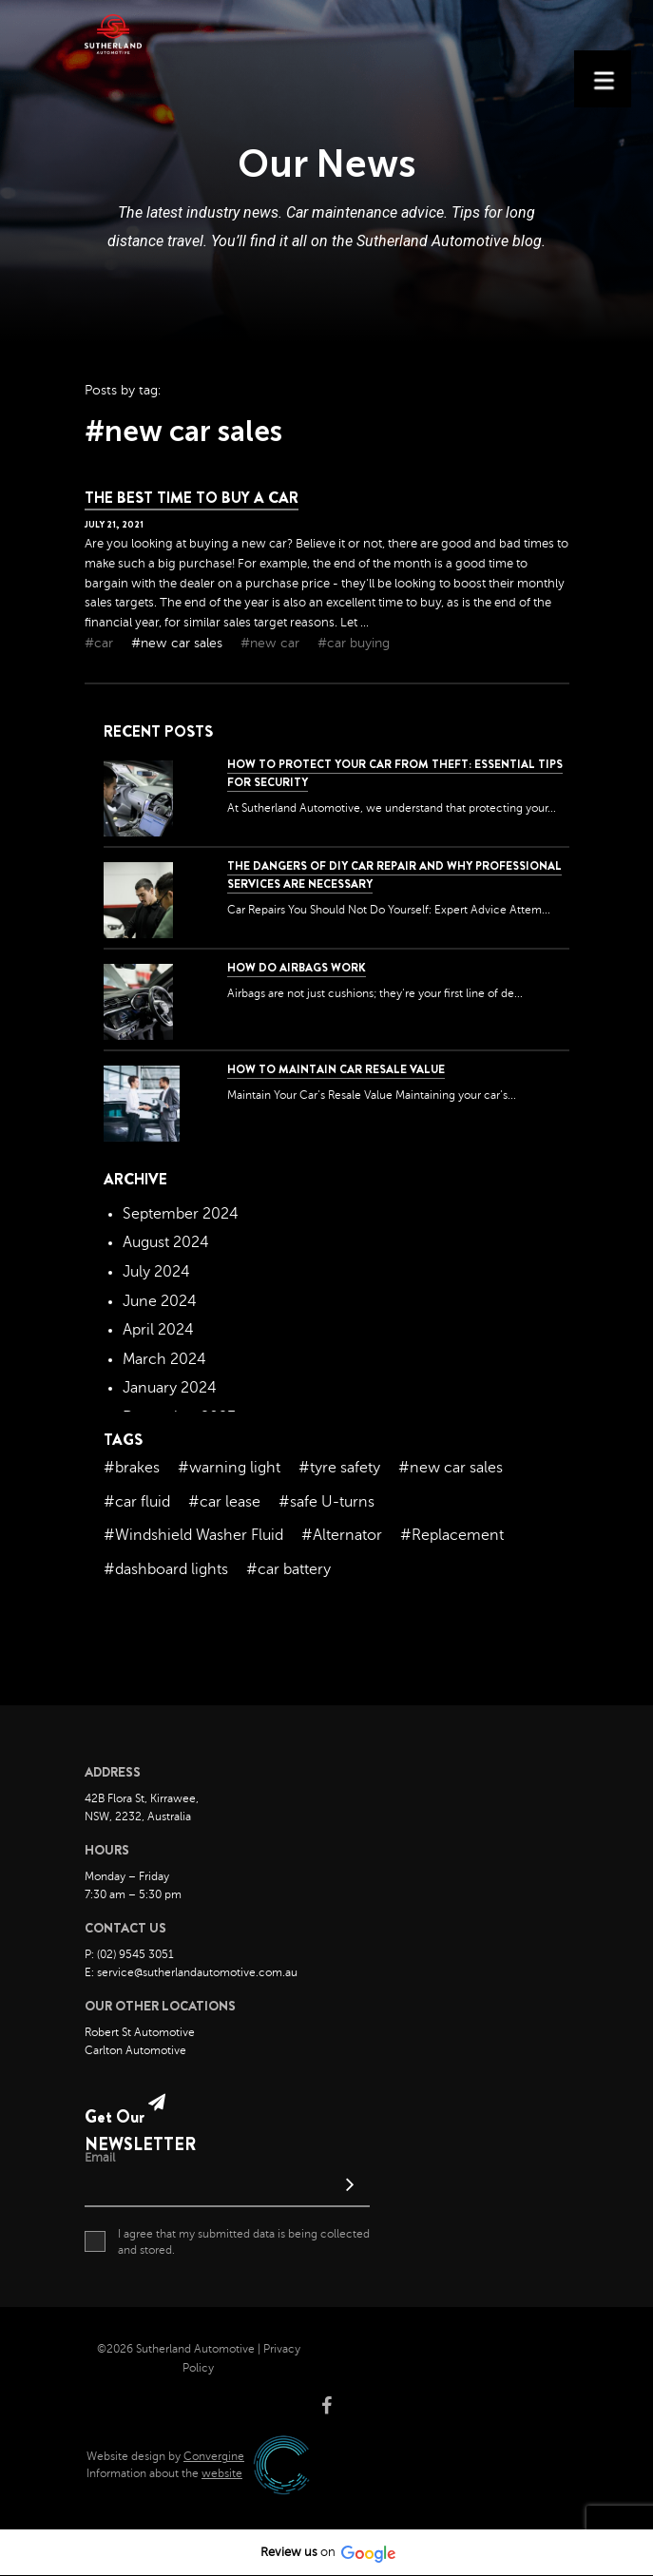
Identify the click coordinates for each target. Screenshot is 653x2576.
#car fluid (137, 1501)
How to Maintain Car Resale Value (336, 1069)
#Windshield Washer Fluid (193, 1535)
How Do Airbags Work (296, 967)
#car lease (224, 1501)
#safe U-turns (326, 1501)
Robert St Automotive (140, 2032)
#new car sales (178, 643)
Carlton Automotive (135, 2050)
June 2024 (160, 1301)
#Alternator (341, 1535)
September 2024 (181, 1213)
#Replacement (452, 1535)
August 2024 (166, 1242)
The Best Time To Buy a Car (191, 498)
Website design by (165, 2456)
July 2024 (156, 1271)
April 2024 (158, 1329)
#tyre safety (339, 1467)
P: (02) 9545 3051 (129, 1954)
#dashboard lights (166, 1569)
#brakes (132, 1467)
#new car (271, 643)
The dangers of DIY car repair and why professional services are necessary (394, 875)
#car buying (353, 643)
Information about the (164, 2473)
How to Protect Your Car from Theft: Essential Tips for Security (395, 773)
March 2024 (164, 1359)
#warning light (229, 1467)
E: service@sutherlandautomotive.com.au (191, 1972)
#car (101, 643)
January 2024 (170, 1387)
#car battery (288, 1569)
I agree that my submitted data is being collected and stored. (227, 2241)
